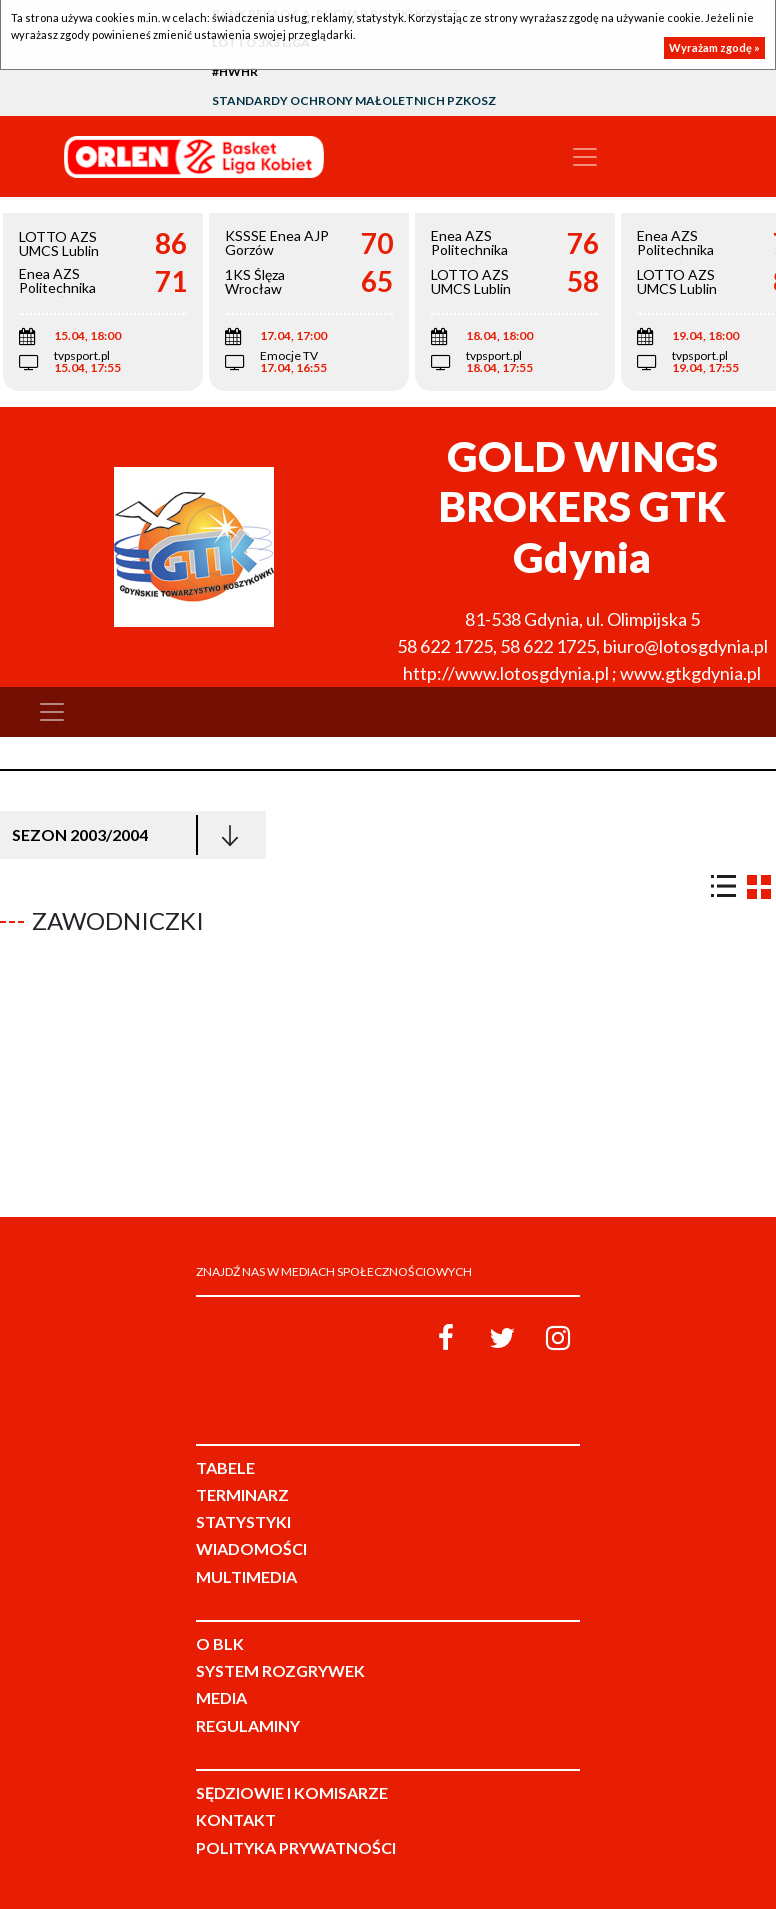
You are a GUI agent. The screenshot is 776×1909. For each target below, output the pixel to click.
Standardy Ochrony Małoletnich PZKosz (354, 100)
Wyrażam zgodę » (714, 47)
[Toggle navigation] (585, 157)
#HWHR (235, 71)
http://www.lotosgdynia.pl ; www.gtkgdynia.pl (582, 673)
